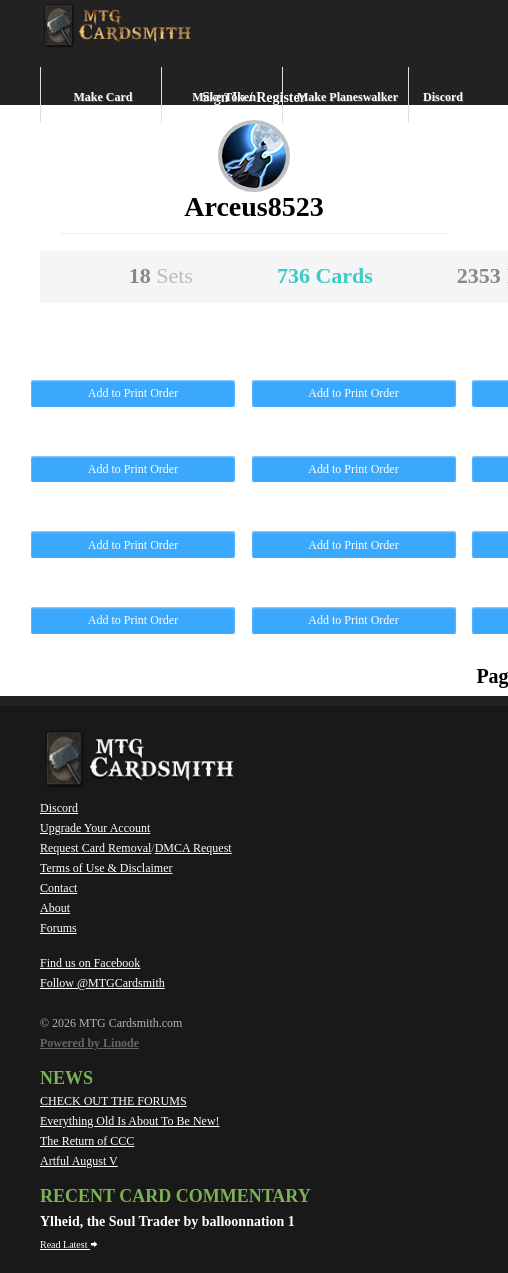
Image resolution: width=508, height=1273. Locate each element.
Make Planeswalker (347, 97)
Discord (443, 97)
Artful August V (79, 1161)
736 (325, 275)
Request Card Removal (95, 848)
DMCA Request (193, 848)
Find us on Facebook (90, 963)
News (66, 1078)
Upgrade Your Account (95, 828)
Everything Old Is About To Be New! (130, 1121)
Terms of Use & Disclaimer (106, 868)
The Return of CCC (87, 1141)
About (55, 908)
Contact (58, 888)
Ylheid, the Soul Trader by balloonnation (164, 1221)
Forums (58, 928)
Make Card (103, 97)
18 (161, 275)
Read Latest (69, 1244)
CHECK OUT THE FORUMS (113, 1101)
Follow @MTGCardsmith (102, 983)
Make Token (224, 97)
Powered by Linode (89, 1043)
